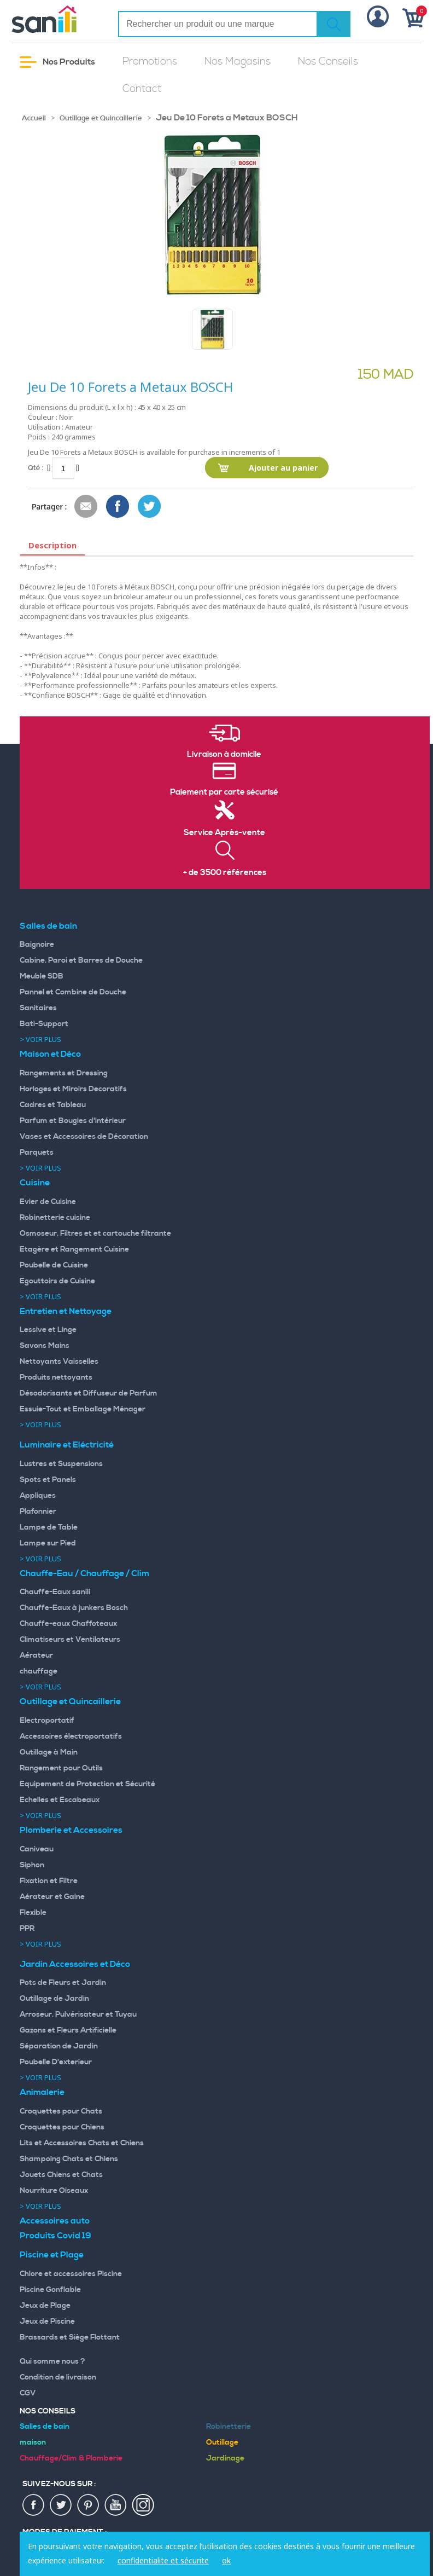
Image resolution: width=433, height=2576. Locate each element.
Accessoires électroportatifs (71, 1736)
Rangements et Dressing (64, 1073)
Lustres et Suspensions (61, 1464)
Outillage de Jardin (54, 1999)
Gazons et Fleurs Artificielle (68, 2030)
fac (33, 2505)
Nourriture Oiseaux (54, 2191)
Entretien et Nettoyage (66, 1311)
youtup (115, 2505)
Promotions (149, 61)
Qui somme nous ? (52, 2361)
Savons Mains (44, 1346)
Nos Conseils (328, 61)
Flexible (33, 1913)
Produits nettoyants (56, 1377)
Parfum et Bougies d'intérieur (73, 1121)
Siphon (32, 1865)
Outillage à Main (49, 1752)
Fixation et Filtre (49, 1881)
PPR (27, 1929)
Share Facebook (118, 507)
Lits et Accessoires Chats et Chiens (82, 2143)
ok (226, 2560)
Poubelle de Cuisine (54, 1265)
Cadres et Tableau (53, 1105)
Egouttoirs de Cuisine (57, 1281)
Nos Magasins (237, 61)
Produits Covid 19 (55, 2235)
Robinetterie (228, 2427)
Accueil (34, 118)
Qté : (35, 468)
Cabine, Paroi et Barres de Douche (81, 960)
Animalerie (42, 2092)
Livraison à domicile (224, 755)
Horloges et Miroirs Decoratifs (73, 1089)
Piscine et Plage (52, 2254)
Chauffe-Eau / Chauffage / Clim (84, 1573)
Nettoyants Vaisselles (59, 1362)
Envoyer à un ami (86, 507)
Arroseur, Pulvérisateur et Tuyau (78, 2014)
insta (143, 2505)
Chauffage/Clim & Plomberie (71, 2458)
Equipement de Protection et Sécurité (87, 1784)
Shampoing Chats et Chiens (69, 2159)
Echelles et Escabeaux (60, 1800)
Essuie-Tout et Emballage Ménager (82, 1409)
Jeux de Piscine (47, 2321)
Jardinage (225, 2458)
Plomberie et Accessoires (71, 1830)
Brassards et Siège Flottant (70, 2337)
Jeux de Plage (45, 2306)
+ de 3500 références (224, 873)
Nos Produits (57, 62)
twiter (61, 2505)
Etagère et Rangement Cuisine (74, 1249)
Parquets (37, 1152)
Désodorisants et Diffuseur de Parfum (88, 1393)
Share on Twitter (150, 507)
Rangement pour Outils (61, 1768)
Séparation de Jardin (59, 2046)
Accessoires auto (55, 2220)
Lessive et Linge (48, 1330)
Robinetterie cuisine (55, 1218)
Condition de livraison (58, 2377)
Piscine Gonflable (50, 2290)
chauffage (38, 1671)
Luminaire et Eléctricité (67, 1444)
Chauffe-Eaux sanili (55, 1592)
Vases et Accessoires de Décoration (84, 1137)
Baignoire (37, 945)
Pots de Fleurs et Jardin (63, 1983)
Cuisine (35, 1182)
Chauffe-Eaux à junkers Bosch (74, 1608)
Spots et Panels (48, 1480)
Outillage (222, 2442)
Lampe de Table (49, 1527)
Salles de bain (48, 926)
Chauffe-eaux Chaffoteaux (68, 1624)
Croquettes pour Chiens (62, 2127)
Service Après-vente (224, 833)
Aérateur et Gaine (52, 1897)
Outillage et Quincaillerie (101, 118)
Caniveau (37, 1849)
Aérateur (36, 1655)
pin (88, 2505)
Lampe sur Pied (48, 1543)
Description (52, 545)
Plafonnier (38, 1511)
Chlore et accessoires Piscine (71, 2274)
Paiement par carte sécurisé (224, 792)
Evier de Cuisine (48, 1202)
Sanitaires (38, 1008)
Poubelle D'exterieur (56, 2062)
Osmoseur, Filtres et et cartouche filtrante (95, 1233)
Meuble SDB (41, 976)
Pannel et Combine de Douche (73, 992)
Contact (141, 89)
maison (33, 2442)
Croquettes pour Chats (61, 2111)
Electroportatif (47, 1721)
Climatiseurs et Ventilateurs (70, 1640)
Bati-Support (44, 1024)
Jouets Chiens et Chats (61, 2175)
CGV (28, 2393)
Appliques (38, 1496)
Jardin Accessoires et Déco (75, 1964)
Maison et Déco (50, 1054)
